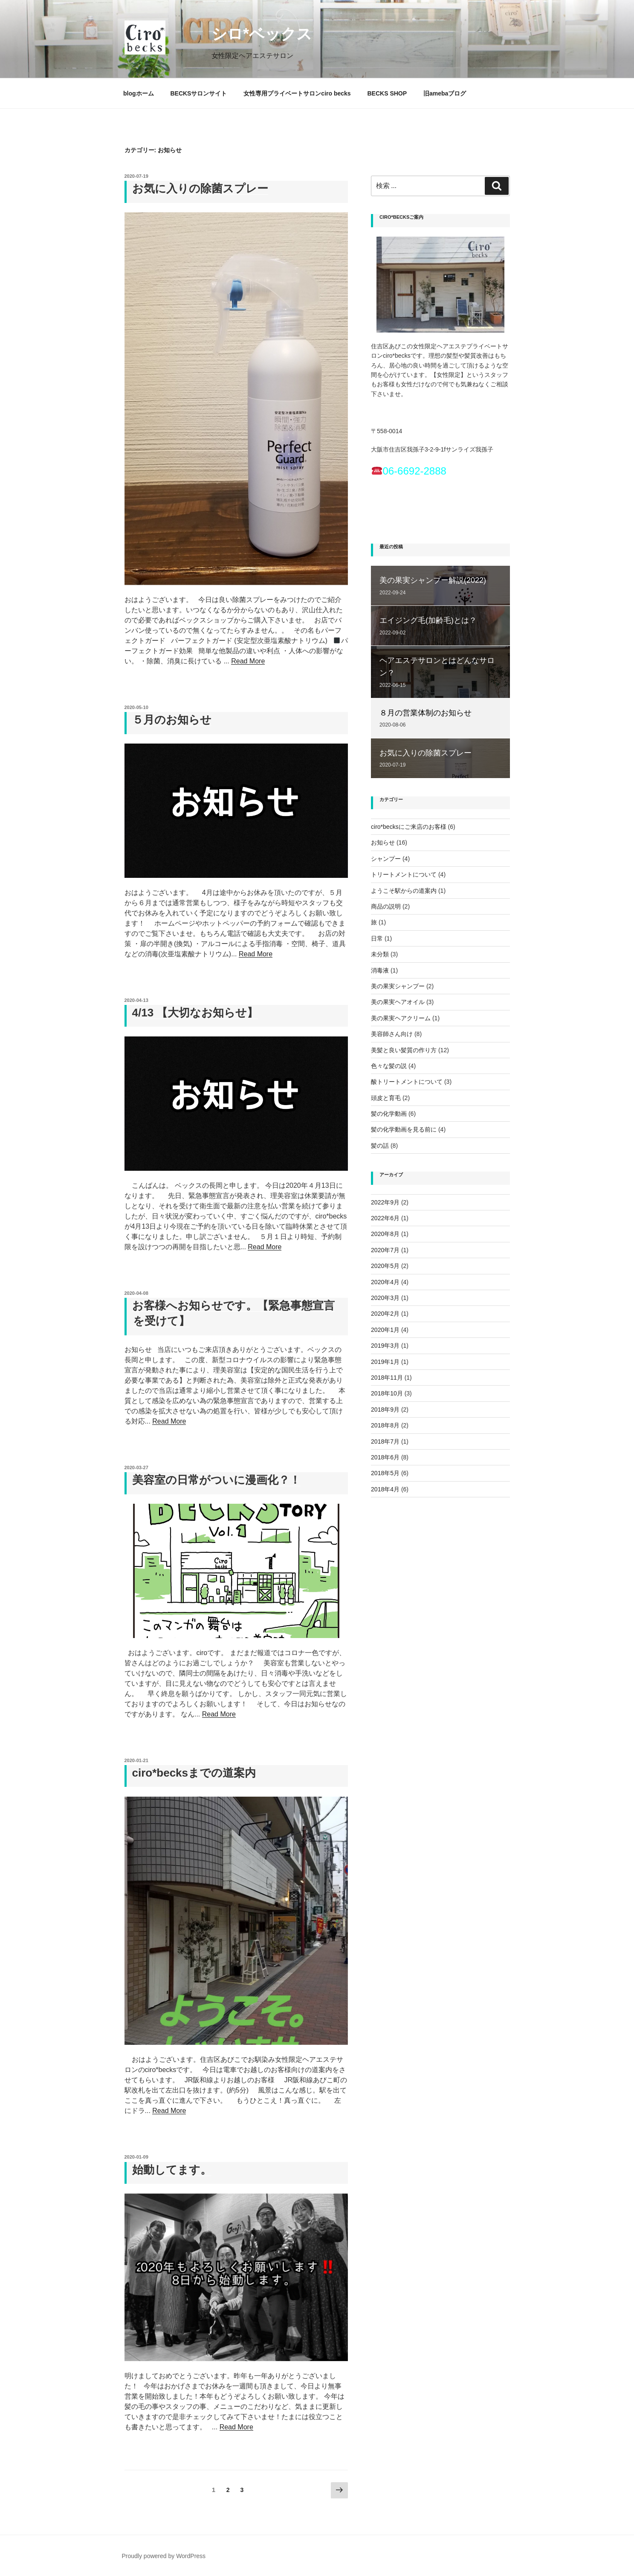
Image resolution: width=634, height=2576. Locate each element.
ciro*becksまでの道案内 (194, 1772)
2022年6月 (385, 1218)
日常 (377, 938)
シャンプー (386, 858)
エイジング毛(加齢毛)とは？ (428, 620)
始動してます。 (171, 2169)
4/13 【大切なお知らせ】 (195, 1012)
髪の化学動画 (389, 1113)
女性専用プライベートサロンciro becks (296, 93)
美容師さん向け (392, 1033)
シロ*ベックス (246, 34)
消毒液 (380, 970)
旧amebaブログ (444, 93)
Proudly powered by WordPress (164, 2556)
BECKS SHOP (387, 93)
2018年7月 (385, 1441)
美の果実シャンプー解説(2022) (432, 580)
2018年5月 (385, 1473)
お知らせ (383, 842)
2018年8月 (385, 1425)
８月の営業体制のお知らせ (425, 713)
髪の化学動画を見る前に (404, 1129)
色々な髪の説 (389, 1065)
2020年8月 (385, 1233)
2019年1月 (385, 1361)
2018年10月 (387, 1393)
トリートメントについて (404, 874)
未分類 (380, 954)
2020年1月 (385, 1329)
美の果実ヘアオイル (398, 1002)
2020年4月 (385, 1282)
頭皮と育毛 (386, 1097)
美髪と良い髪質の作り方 (404, 1050)
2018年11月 (387, 1377)
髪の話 (380, 1145)
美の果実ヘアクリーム (401, 1018)
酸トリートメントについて (407, 1081)
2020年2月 (385, 1313)
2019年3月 (385, 1345)
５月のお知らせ (171, 719)
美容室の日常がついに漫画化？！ (216, 1479)
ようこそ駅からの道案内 (404, 890)
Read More (248, 661)
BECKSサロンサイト (198, 93)
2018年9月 (385, 1409)
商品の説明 (386, 906)
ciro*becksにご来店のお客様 (408, 826)
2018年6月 (385, 1457)
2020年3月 (385, 1297)
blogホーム (138, 93)
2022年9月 (385, 1202)
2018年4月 (385, 1489)
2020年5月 (385, 1265)
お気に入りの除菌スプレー (200, 188)
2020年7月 (385, 1250)
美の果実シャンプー (398, 986)
